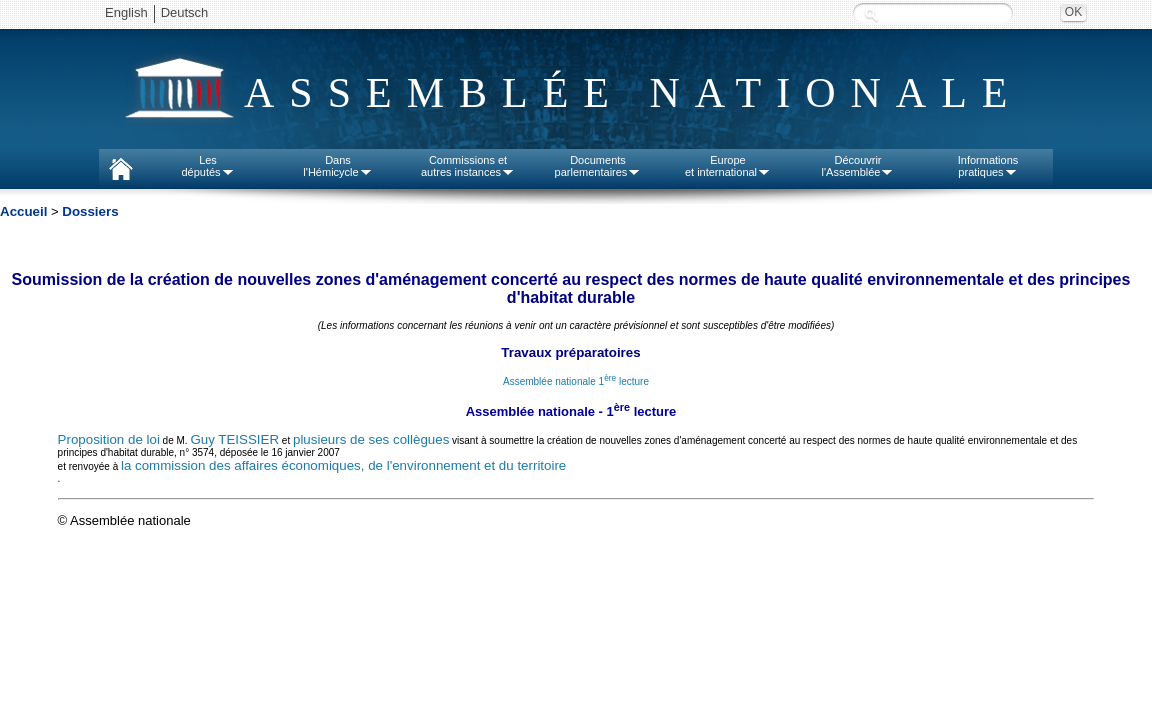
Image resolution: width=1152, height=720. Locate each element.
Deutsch (185, 12)
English (126, 12)
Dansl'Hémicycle (337, 166)
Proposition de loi (109, 439)
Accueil (23, 211)
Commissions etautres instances (468, 166)
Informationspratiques (988, 166)
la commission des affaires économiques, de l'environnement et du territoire (343, 465)
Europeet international (728, 166)
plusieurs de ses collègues (371, 439)
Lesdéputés (207, 166)
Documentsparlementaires (598, 166)
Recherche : (871, 14)
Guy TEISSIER (234, 439)
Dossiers (90, 211)
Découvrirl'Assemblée (858, 166)
